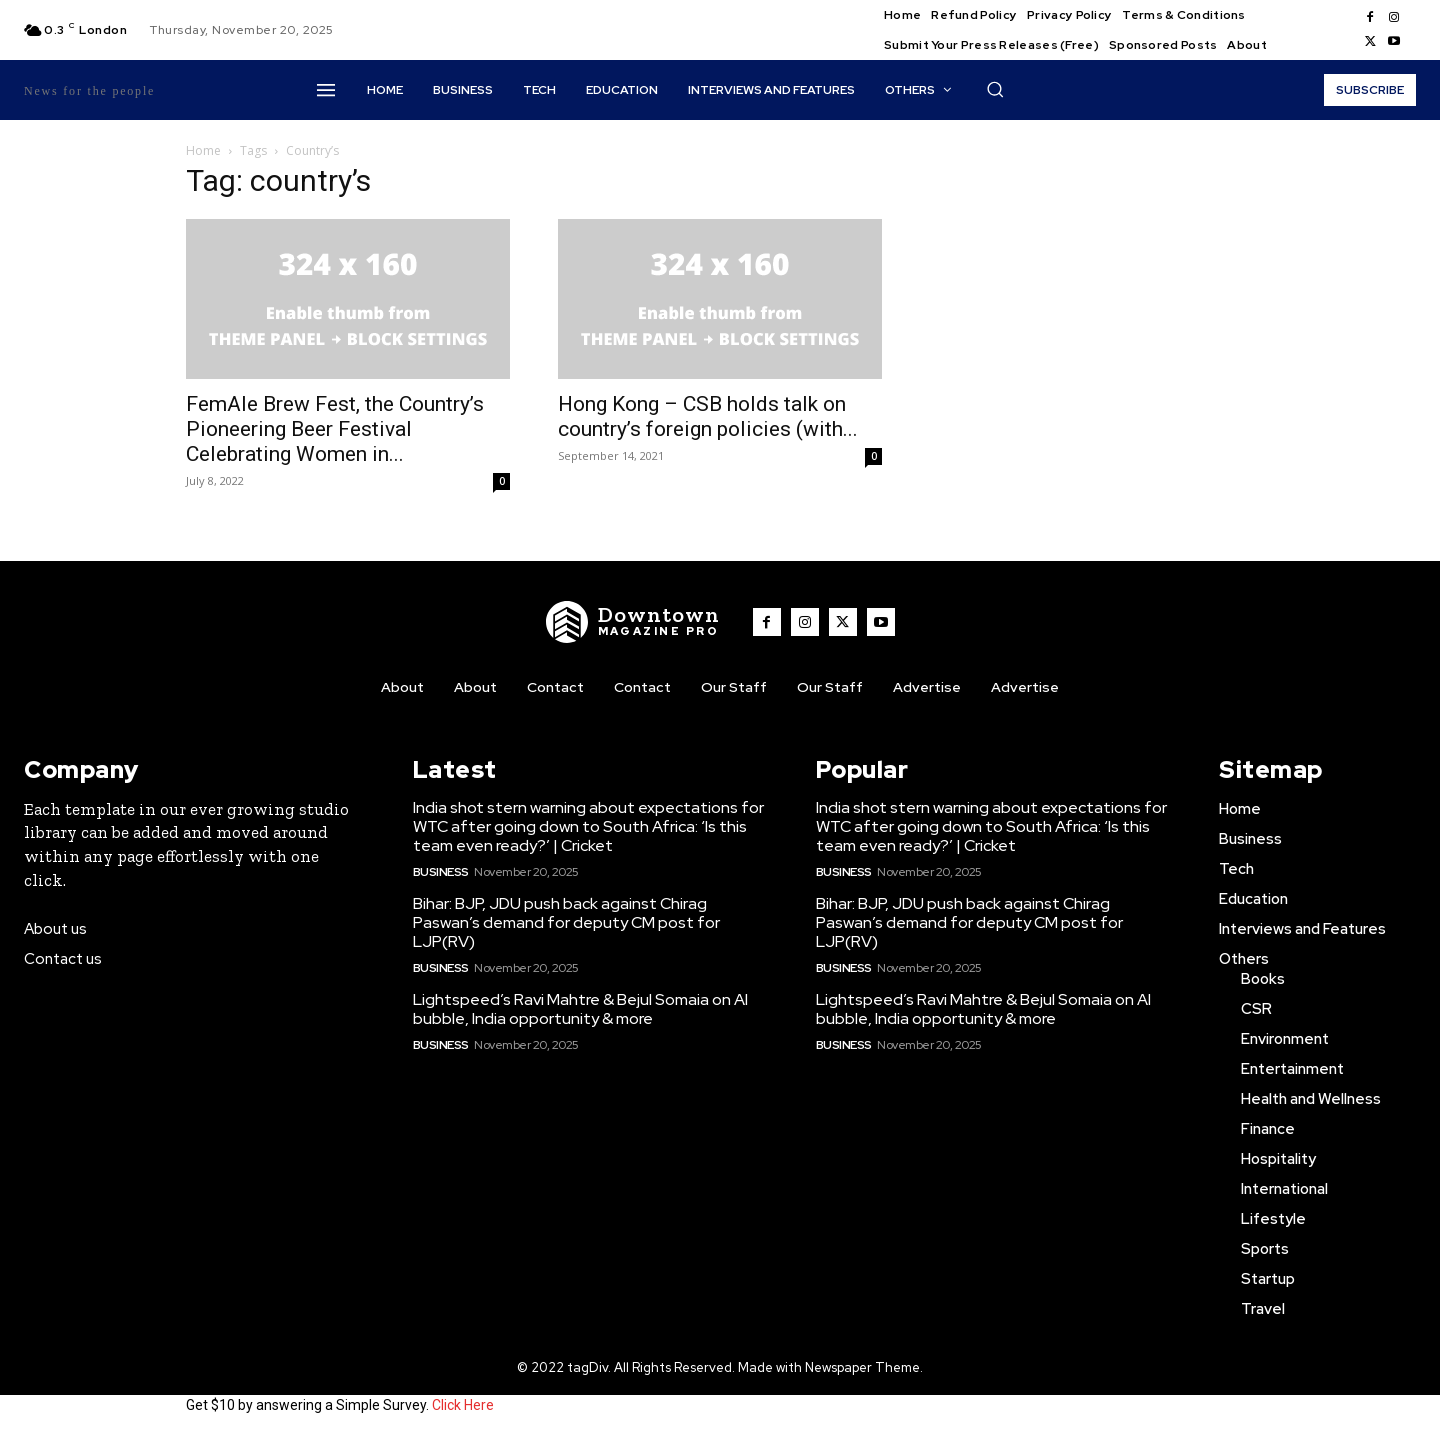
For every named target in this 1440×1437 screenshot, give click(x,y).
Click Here (463, 1405)
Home (203, 150)
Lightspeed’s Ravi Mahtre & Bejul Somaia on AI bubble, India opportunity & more (580, 1009)
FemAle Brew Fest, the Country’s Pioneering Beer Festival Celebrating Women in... (335, 429)
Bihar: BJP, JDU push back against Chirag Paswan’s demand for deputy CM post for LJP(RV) (566, 922)
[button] (995, 89)
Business (441, 872)
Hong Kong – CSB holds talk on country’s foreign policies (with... (708, 416)
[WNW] (633, 622)
